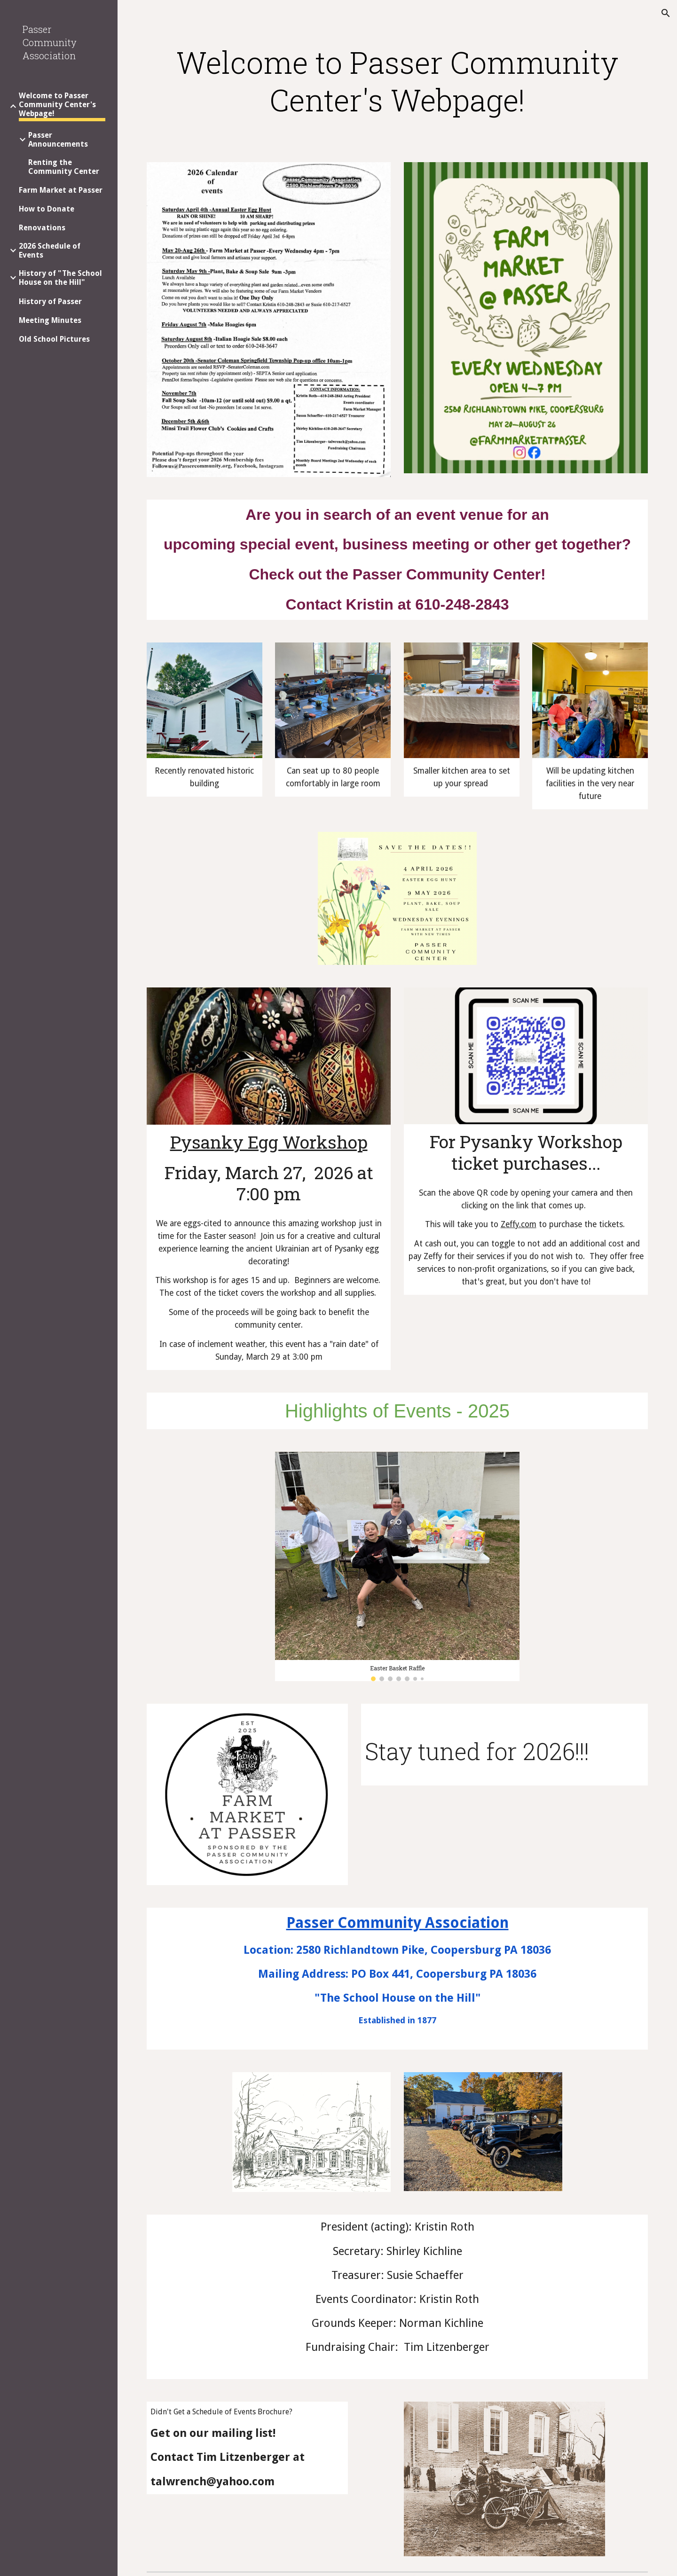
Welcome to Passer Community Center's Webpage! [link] (57, 104)
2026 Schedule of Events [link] (49, 250)
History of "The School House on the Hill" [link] (60, 278)
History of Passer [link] (50, 301)
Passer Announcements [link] (58, 140)
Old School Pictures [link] (54, 339)
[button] (665, 13)
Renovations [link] (42, 227)
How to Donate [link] (46, 208)
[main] (397, 89)
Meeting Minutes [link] (50, 320)
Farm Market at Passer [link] (60, 190)
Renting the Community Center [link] (63, 167)
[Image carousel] (397, 1566)
